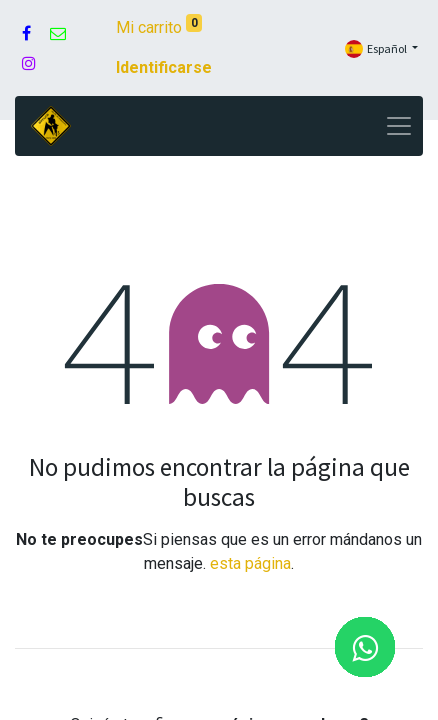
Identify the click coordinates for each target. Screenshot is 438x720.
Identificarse (164, 67)
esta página (250, 563)
